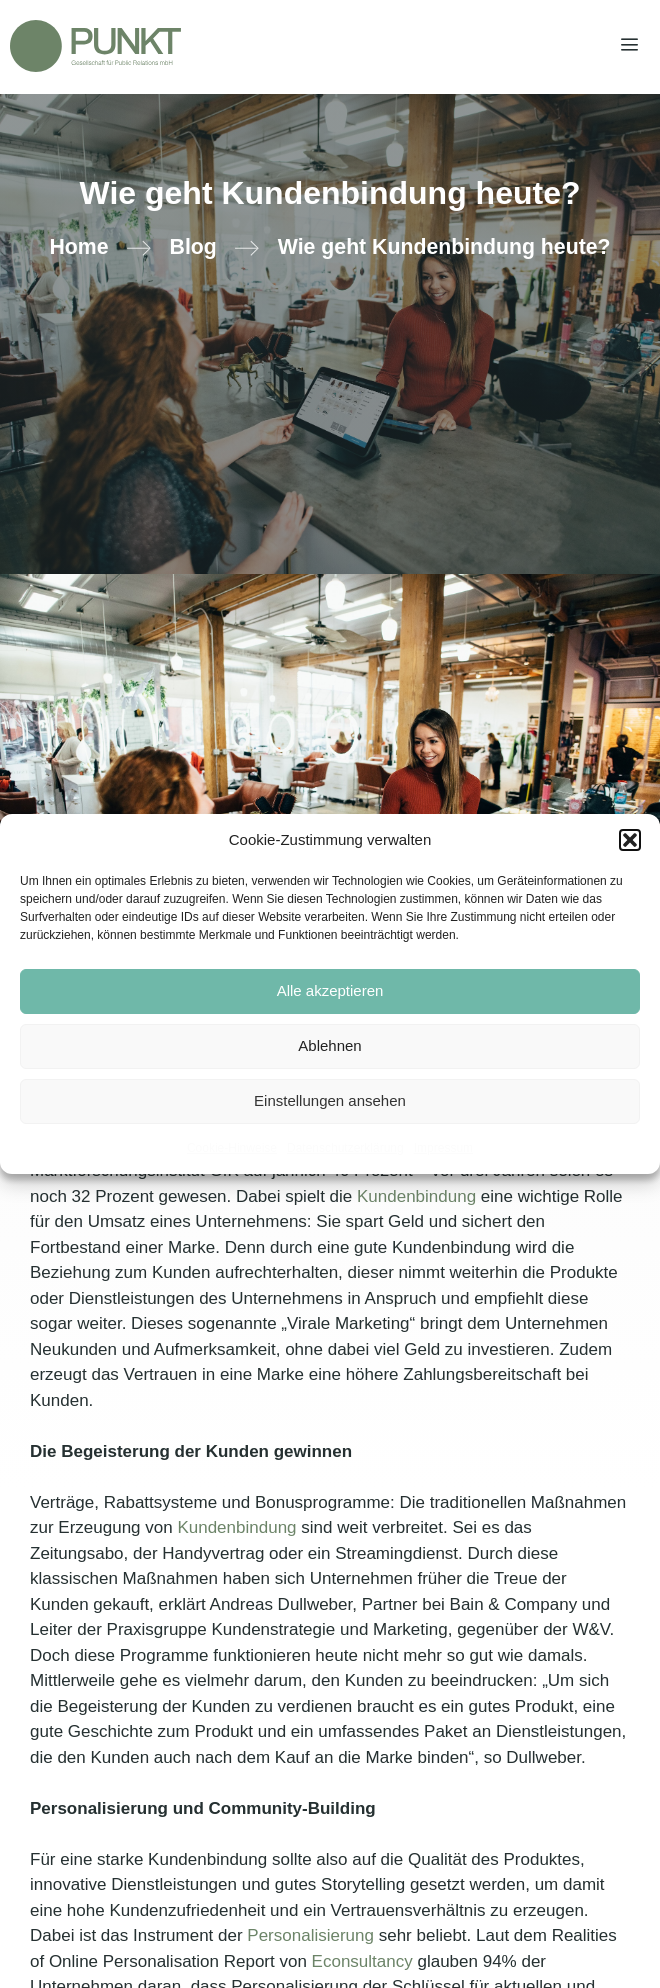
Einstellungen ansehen (330, 1100)
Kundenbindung (416, 1196)
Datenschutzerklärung (345, 1148)
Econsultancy (362, 1961)
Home (78, 247)
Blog (193, 247)
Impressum (443, 1148)
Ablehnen (329, 1045)
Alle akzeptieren (330, 990)
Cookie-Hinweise (232, 1148)
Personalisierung (310, 1935)
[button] (630, 840)
